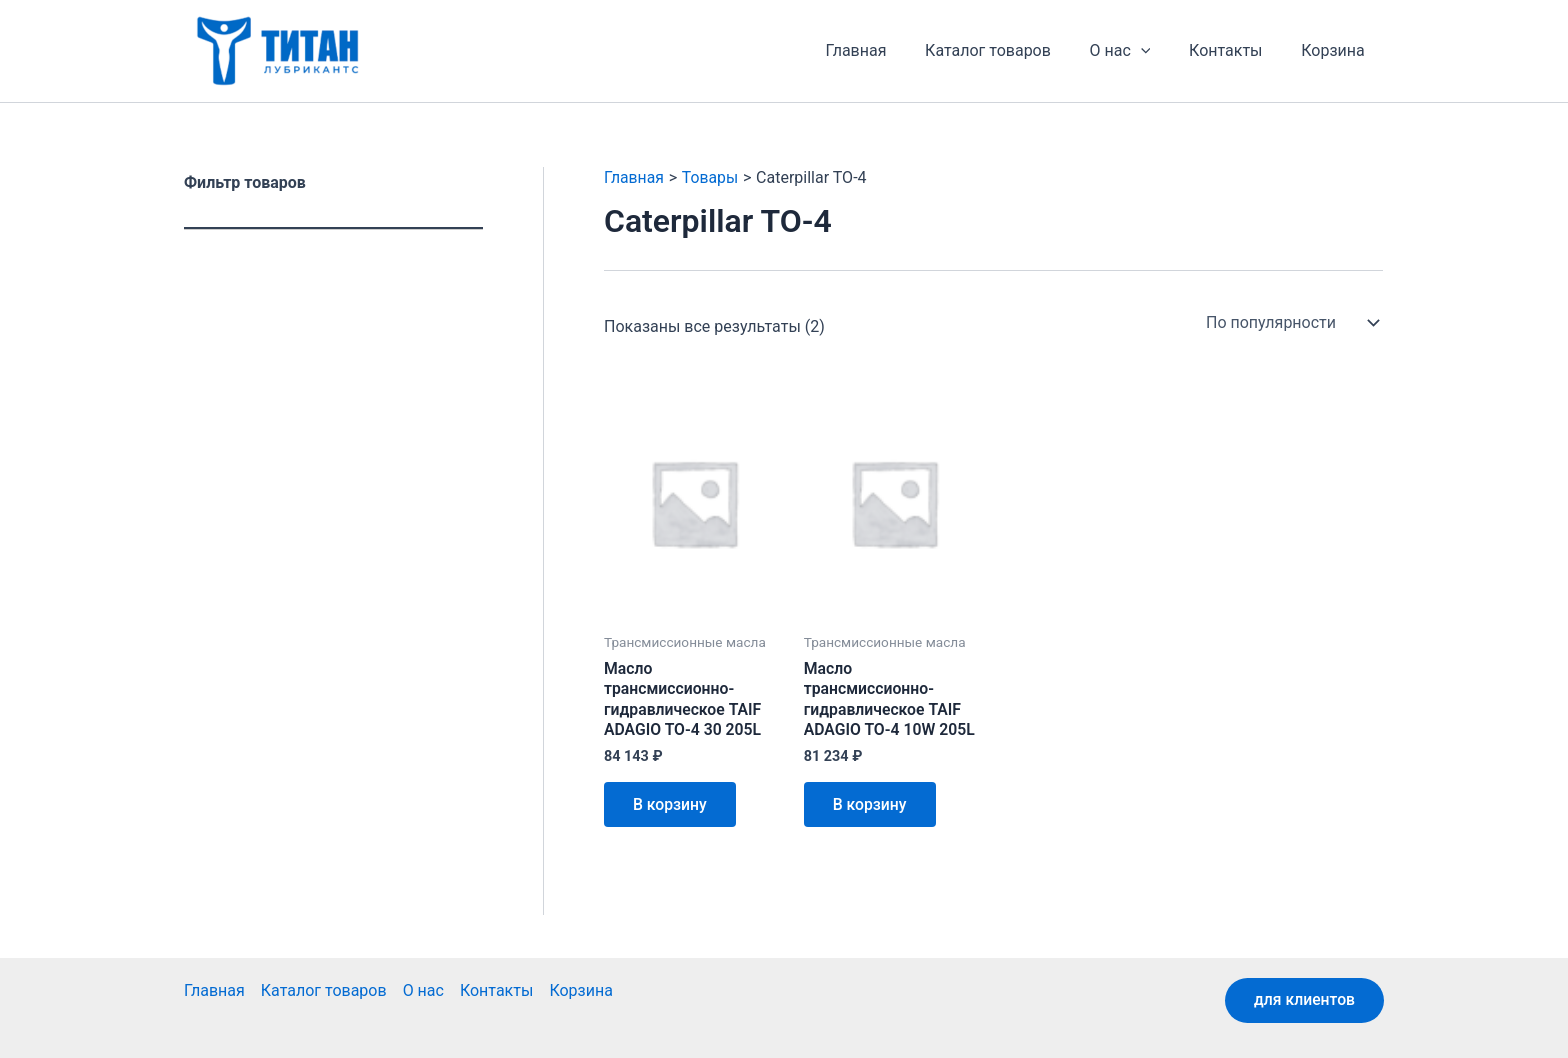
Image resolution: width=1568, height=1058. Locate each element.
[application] (1157, 51)
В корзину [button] (671, 806)
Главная (886, 50)
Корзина (1336, 50)
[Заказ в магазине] (1290, 323)
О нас (1136, 51)
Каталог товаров (1011, 50)
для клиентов (1302, 1000)
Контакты (1235, 50)
